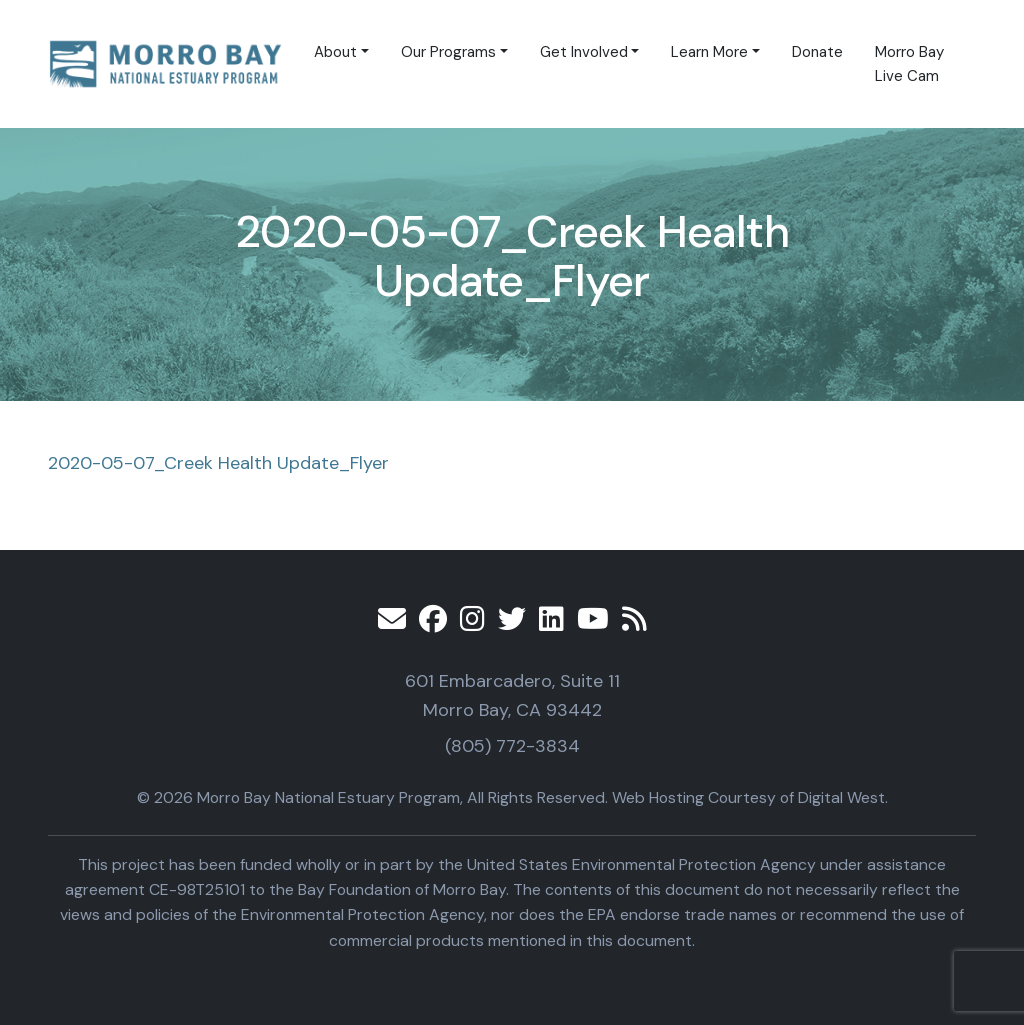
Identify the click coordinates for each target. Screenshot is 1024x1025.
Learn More (709, 52)
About (335, 52)
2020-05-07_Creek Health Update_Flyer (218, 463)
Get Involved (584, 52)
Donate (817, 52)
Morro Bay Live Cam (909, 64)
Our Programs (448, 52)
